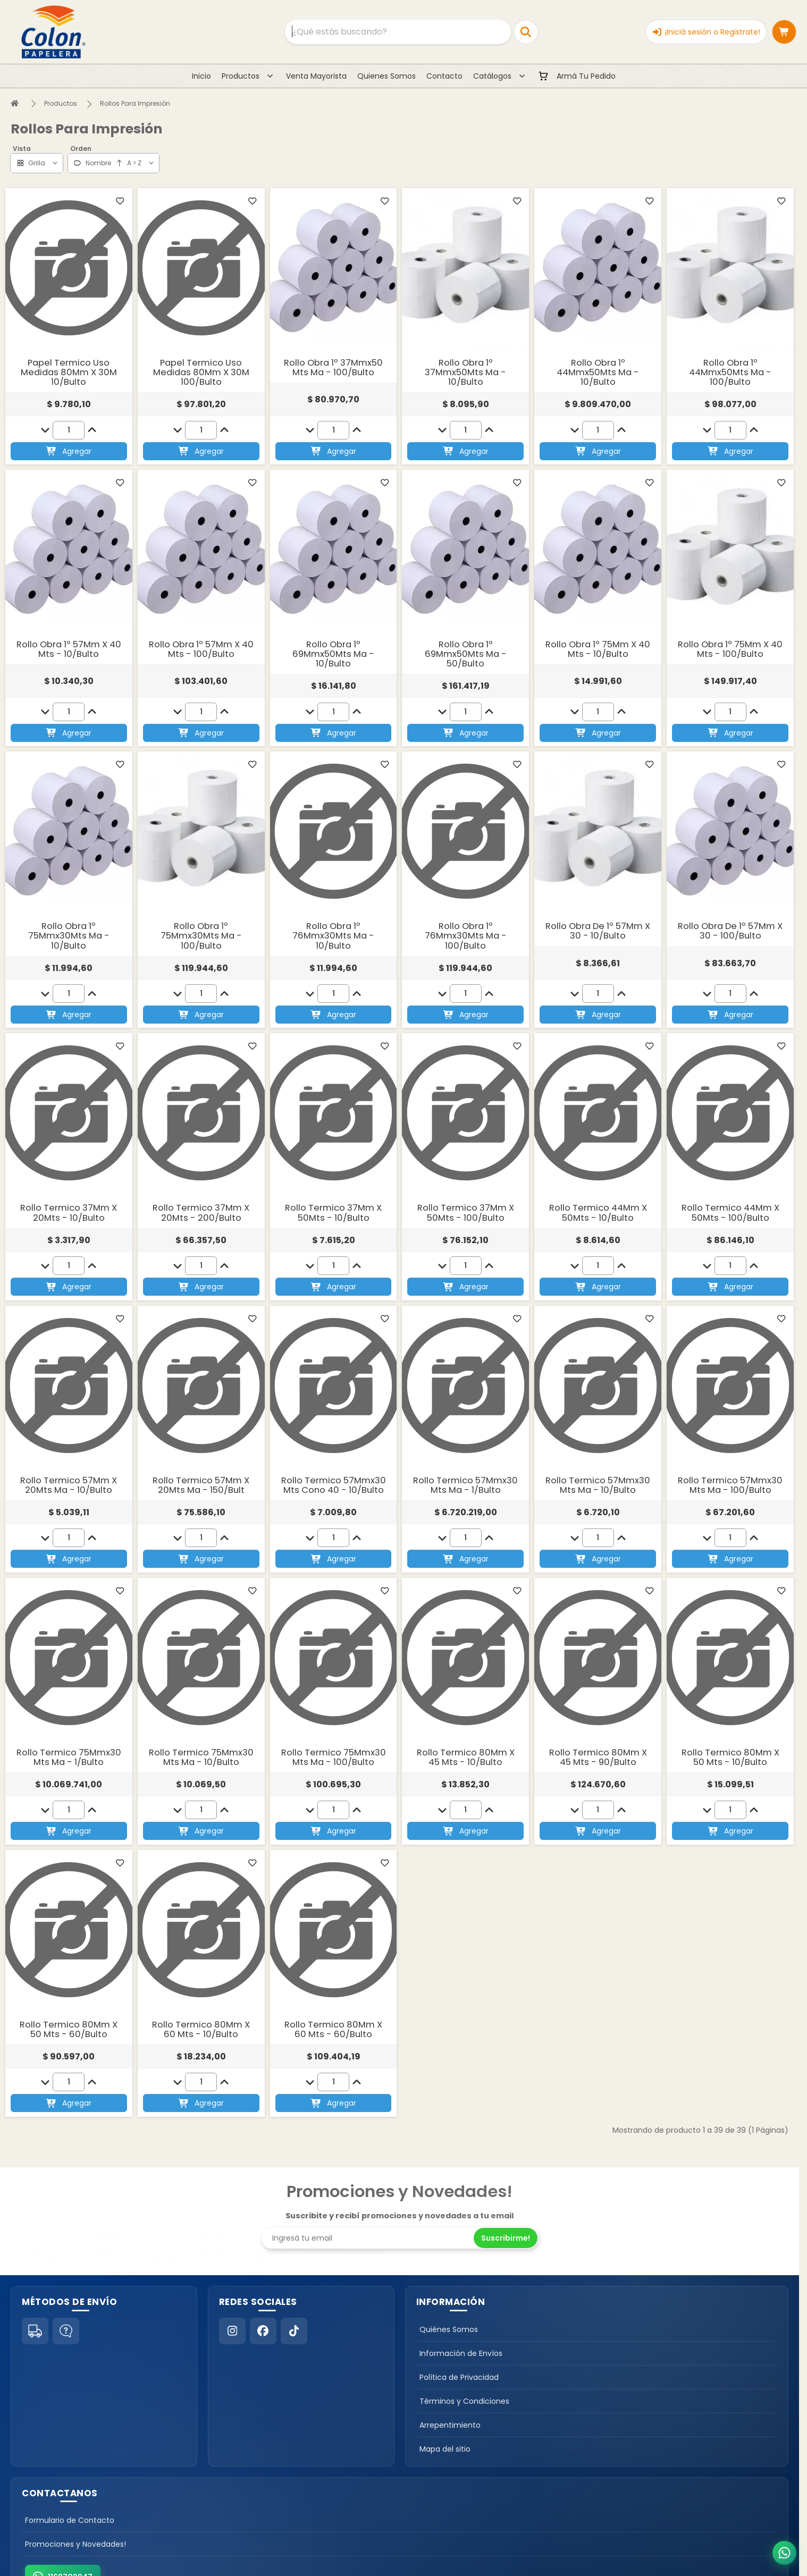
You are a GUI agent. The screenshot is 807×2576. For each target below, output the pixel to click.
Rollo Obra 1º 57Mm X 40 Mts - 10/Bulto (68, 649)
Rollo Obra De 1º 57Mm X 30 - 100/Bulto (730, 931)
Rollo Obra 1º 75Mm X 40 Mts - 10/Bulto (597, 649)
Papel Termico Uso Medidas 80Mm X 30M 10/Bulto (69, 372)
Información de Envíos (460, 2353)
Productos (60, 103)
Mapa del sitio (444, 2449)
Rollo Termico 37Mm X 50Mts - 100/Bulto (465, 1212)
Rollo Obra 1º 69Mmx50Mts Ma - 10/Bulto (333, 654)
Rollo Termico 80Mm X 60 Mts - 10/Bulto (201, 2029)
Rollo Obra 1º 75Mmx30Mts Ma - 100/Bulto (201, 935)
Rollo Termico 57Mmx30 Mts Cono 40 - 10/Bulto (333, 1485)
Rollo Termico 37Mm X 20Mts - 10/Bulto (68, 1212)
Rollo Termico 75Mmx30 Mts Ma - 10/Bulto (201, 1757)
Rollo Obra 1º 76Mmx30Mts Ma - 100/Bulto (466, 935)
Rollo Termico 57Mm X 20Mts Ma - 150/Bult (201, 1485)
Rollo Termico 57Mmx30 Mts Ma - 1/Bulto (465, 1485)
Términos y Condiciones (464, 2401)
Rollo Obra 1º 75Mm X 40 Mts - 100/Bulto (730, 649)
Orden (80, 148)
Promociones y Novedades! (75, 2544)
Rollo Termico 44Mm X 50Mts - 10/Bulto (598, 1212)
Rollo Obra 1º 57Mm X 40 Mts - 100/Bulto (201, 649)
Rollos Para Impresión (135, 103)
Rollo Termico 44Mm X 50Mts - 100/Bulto (730, 1212)
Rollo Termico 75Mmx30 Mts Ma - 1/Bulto (68, 1757)
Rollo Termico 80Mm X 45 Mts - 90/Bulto (598, 1757)
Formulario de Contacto (69, 2520)
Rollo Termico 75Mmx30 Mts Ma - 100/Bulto (333, 1757)
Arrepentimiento (450, 2425)
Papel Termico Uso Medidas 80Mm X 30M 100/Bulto (201, 372)
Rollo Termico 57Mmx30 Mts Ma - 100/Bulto (730, 1485)
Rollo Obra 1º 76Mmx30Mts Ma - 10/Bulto (333, 935)
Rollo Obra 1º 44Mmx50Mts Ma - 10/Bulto (598, 372)
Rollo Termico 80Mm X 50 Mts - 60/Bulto (68, 2029)
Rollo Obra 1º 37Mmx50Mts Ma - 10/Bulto (465, 372)
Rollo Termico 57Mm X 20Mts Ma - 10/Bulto (68, 1485)
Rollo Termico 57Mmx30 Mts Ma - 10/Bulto (597, 1485)
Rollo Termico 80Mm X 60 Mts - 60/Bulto (333, 2029)
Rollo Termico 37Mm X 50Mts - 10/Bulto (333, 1212)
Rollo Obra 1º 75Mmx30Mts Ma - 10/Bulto (69, 935)
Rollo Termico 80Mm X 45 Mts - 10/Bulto (466, 1757)
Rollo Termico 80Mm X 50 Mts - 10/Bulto (730, 1757)
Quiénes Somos (448, 2329)
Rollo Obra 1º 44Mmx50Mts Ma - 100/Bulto (730, 372)
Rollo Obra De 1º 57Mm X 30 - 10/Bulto (597, 931)
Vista (22, 148)
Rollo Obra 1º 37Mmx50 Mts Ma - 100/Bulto (333, 367)
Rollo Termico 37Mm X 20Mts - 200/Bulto (201, 1212)
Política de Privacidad (459, 2377)
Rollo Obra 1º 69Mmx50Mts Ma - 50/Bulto (466, 654)
